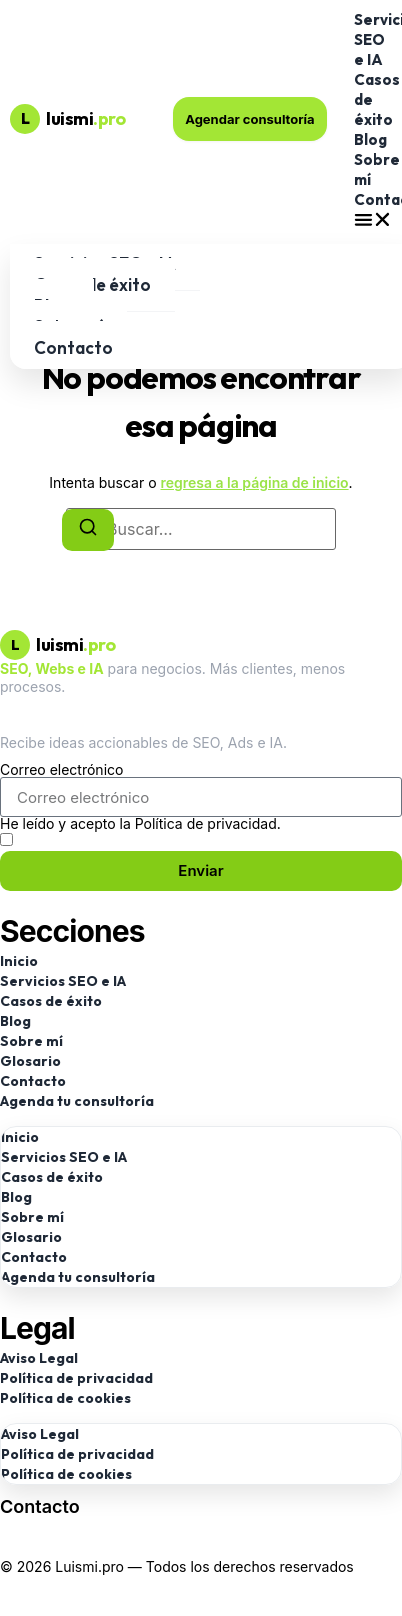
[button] (373, 219)
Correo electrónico (61, 770)
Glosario (30, 1061)
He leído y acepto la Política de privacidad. (140, 824)
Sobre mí (31, 1041)
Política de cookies (65, 1398)
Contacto (73, 347)
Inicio (19, 961)
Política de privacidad (76, 1378)
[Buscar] (88, 530)
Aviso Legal (39, 1358)
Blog (370, 139)
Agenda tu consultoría (77, 1101)
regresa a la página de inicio (254, 482)
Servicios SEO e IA (63, 981)
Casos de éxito (51, 1001)
